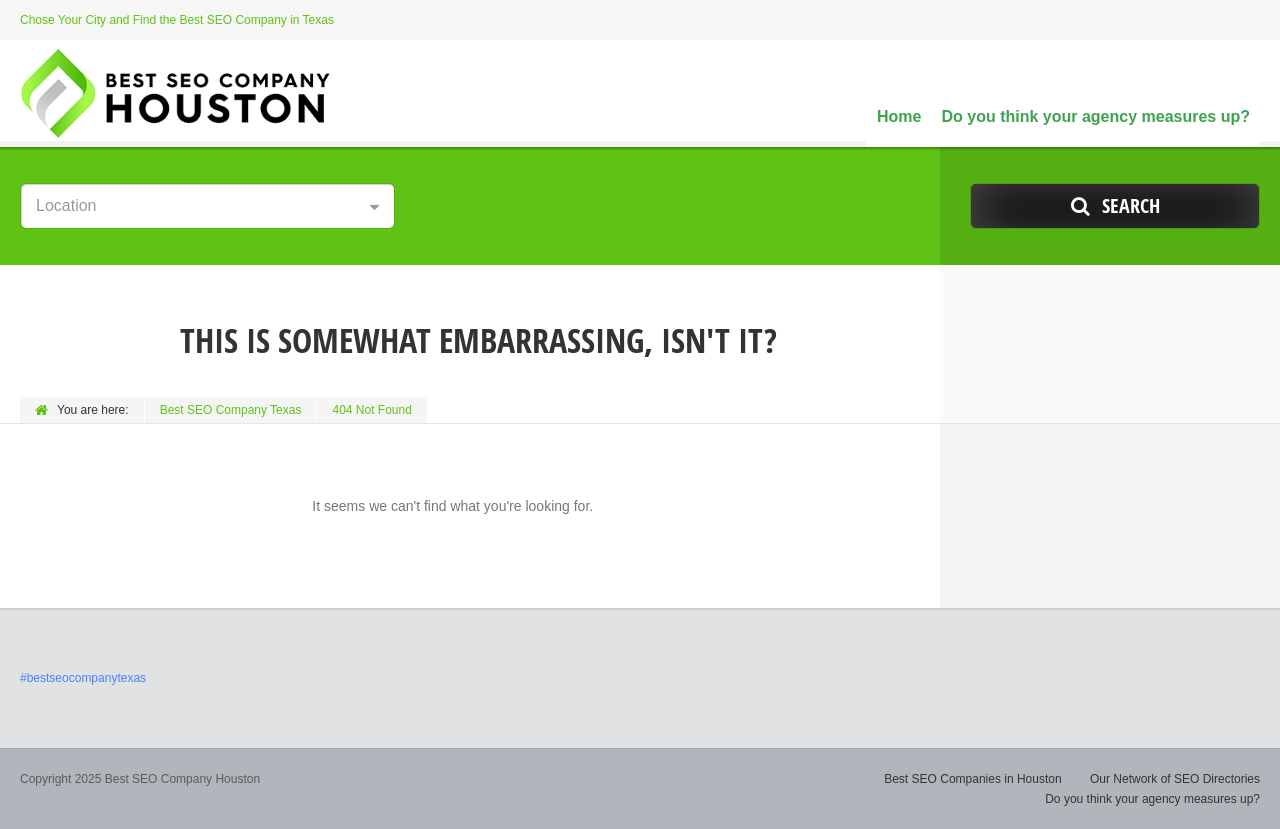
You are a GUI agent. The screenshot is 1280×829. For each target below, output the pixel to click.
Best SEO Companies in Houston (972, 779)
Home (899, 116)
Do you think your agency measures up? (1095, 116)
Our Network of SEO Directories (1175, 779)
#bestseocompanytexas (83, 678)
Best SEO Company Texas (231, 410)
